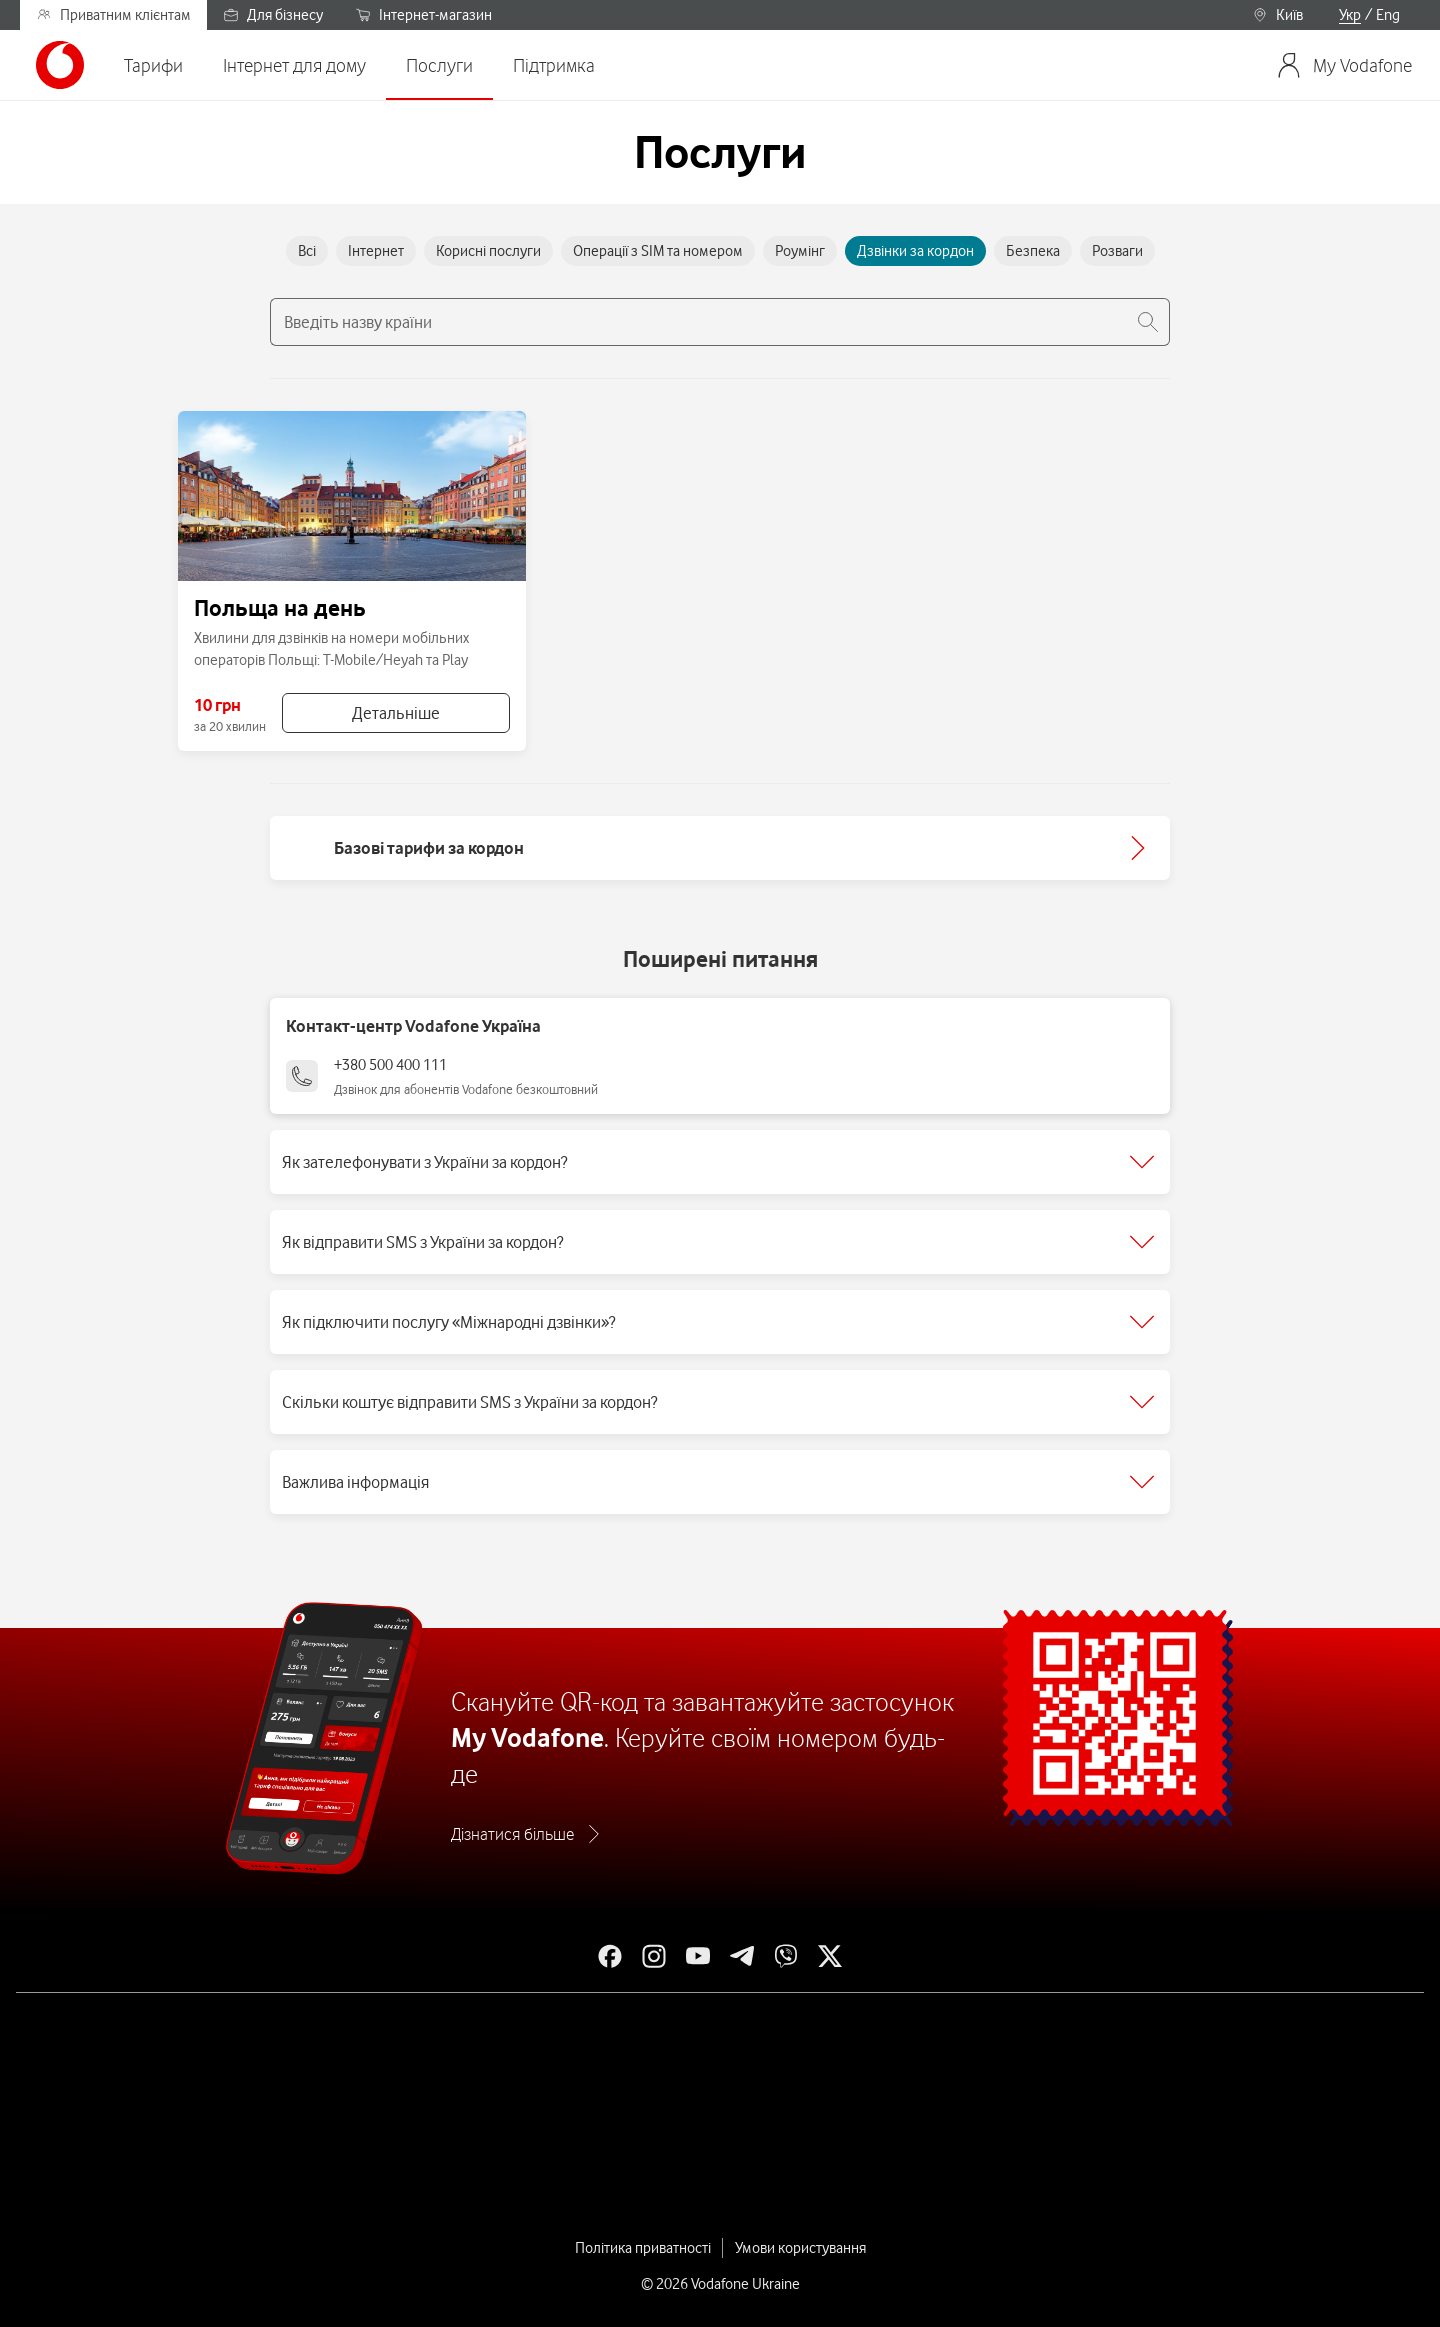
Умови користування (800, 2248)
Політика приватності (643, 2248)
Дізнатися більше (512, 1834)
